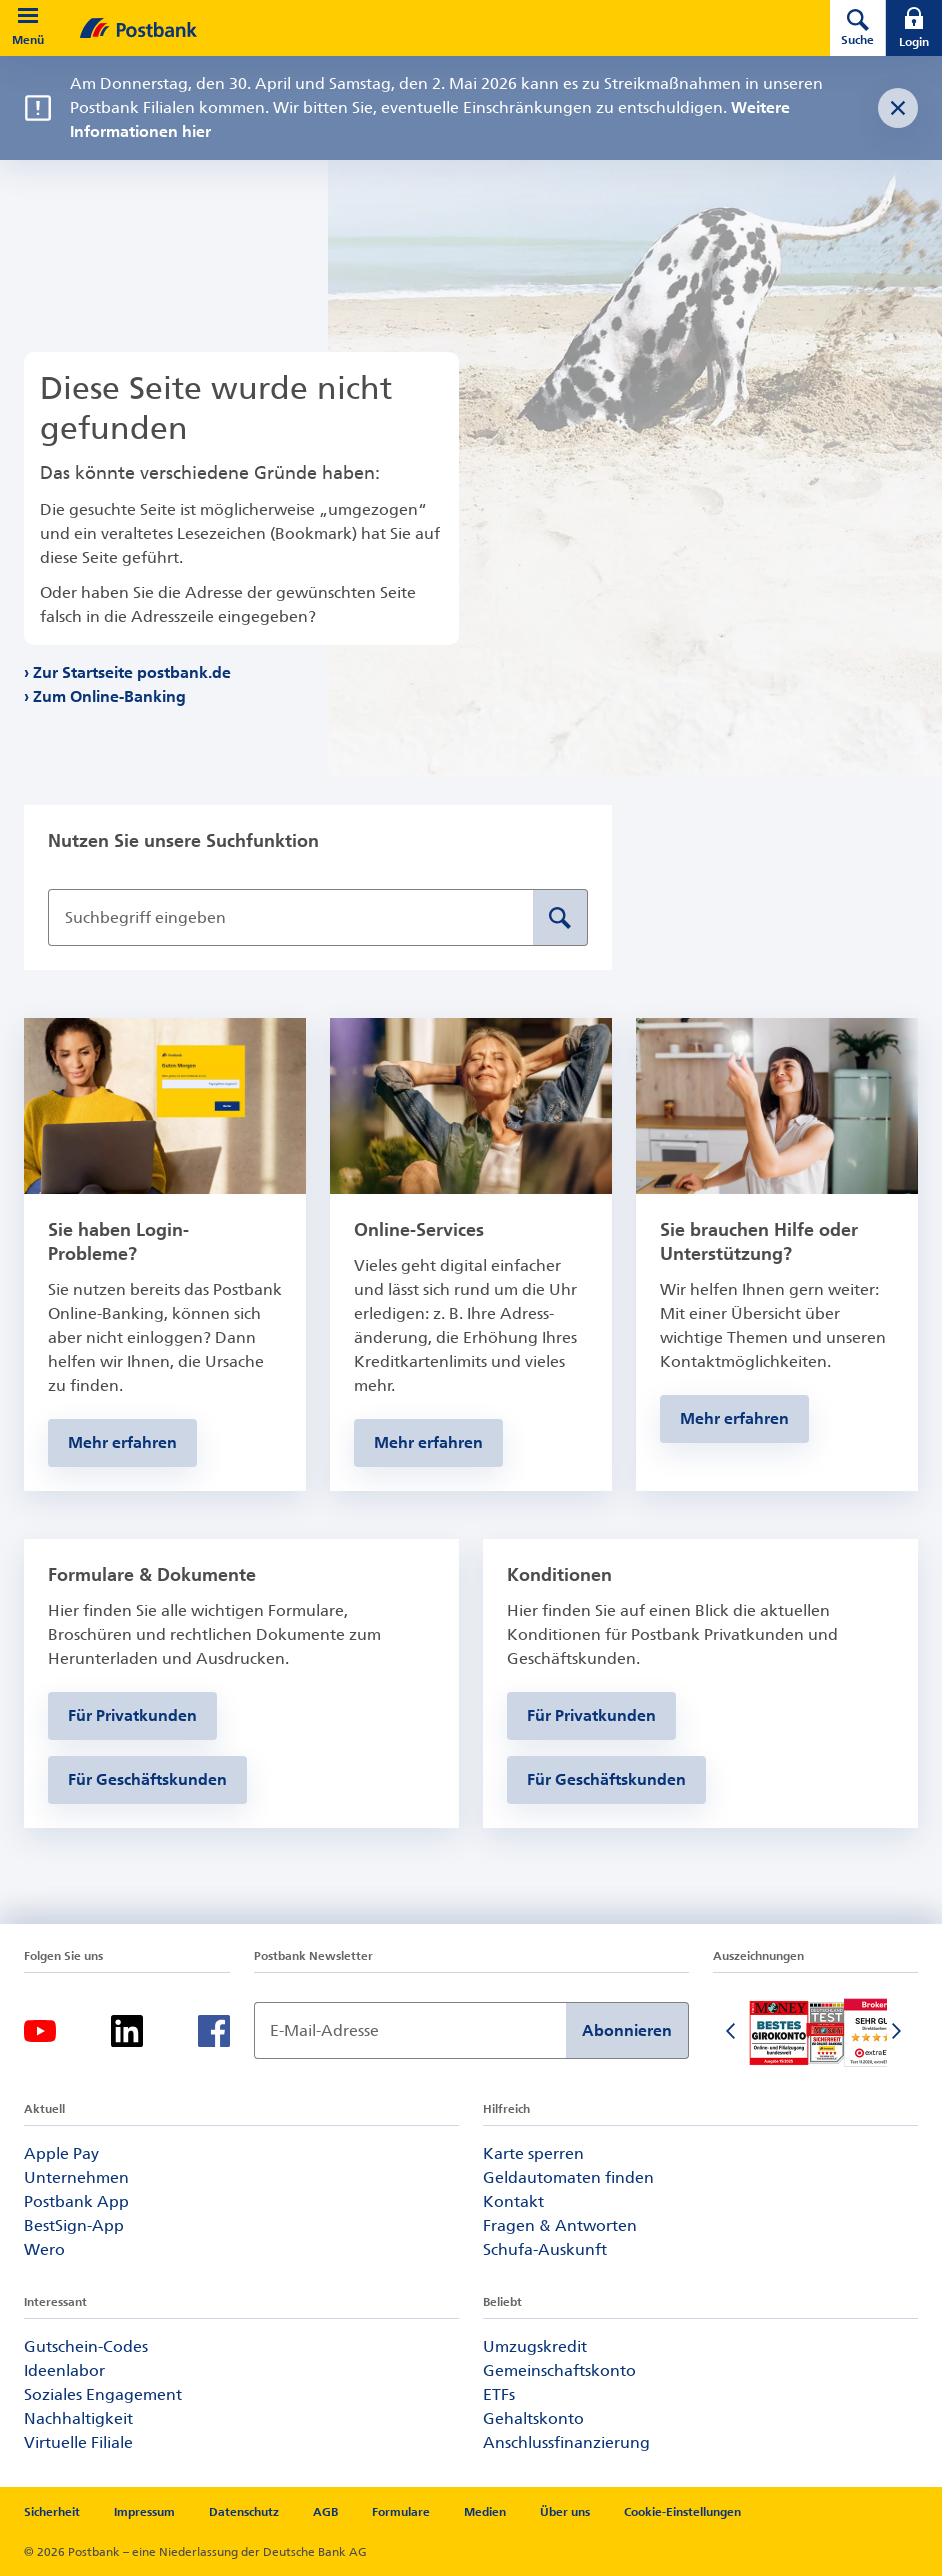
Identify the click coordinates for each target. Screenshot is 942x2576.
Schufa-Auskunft (545, 2249)
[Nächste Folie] (898, 2033)
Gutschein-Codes (86, 2346)
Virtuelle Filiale (78, 2442)
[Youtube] (40, 2031)
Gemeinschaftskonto (559, 2370)
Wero (44, 2249)
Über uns (565, 2512)
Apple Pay (61, 2153)
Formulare (401, 2512)
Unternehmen (76, 2177)
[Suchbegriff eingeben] (290, 917)
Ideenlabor (64, 2370)
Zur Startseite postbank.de (132, 672)
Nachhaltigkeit (78, 2418)
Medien (485, 2512)
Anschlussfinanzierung (566, 2442)
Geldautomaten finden (568, 2177)
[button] (28, 16)
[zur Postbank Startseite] (427, 28)
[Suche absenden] (560, 917)
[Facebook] (214, 2031)
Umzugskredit (535, 2346)
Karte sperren (533, 2153)
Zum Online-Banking (110, 696)
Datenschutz (244, 2512)
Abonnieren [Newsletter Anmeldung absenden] (627, 2030)
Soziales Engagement (103, 2394)
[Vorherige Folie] (733, 2033)
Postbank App (76, 2201)
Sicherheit (52, 2512)
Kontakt (513, 2201)
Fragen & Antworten (560, 2225)
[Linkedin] (127, 2031)
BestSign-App (74, 2225)
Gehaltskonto (533, 2418)
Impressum (144, 2512)
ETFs (499, 2394)
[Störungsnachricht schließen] (898, 108)
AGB (325, 2512)
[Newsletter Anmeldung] (410, 2030)
